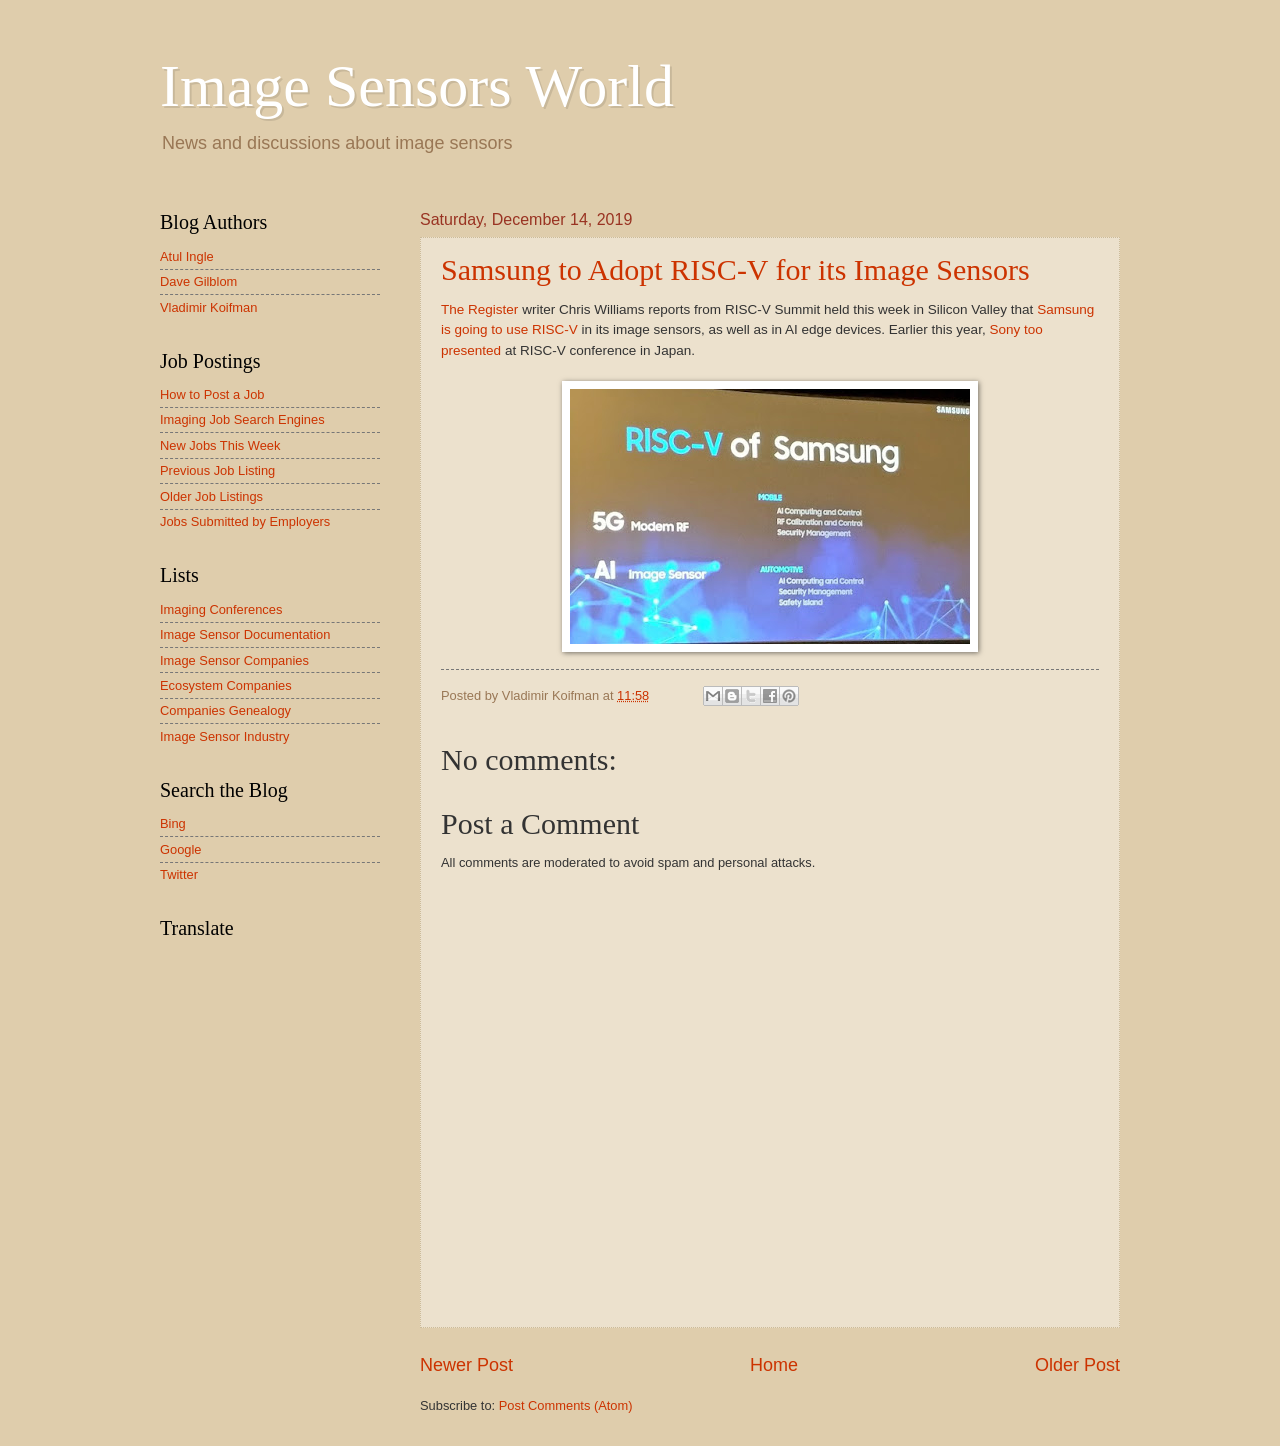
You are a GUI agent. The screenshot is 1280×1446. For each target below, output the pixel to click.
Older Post (1077, 1365)
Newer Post (466, 1365)
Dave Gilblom (198, 281)
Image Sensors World (417, 86)
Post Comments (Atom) (566, 1405)
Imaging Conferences (221, 609)
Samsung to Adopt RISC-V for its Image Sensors (735, 269)
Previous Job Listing (217, 470)
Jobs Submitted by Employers (245, 521)
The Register (479, 309)
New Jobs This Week (220, 445)
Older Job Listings (211, 496)
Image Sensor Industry (225, 736)
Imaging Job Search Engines (242, 419)
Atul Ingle (187, 256)
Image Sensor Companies (234, 660)
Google (181, 849)
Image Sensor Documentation (245, 634)
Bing (173, 823)
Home (774, 1365)
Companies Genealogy (225, 710)
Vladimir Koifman (208, 307)
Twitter (179, 874)
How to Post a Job (212, 394)
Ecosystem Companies (226, 685)
